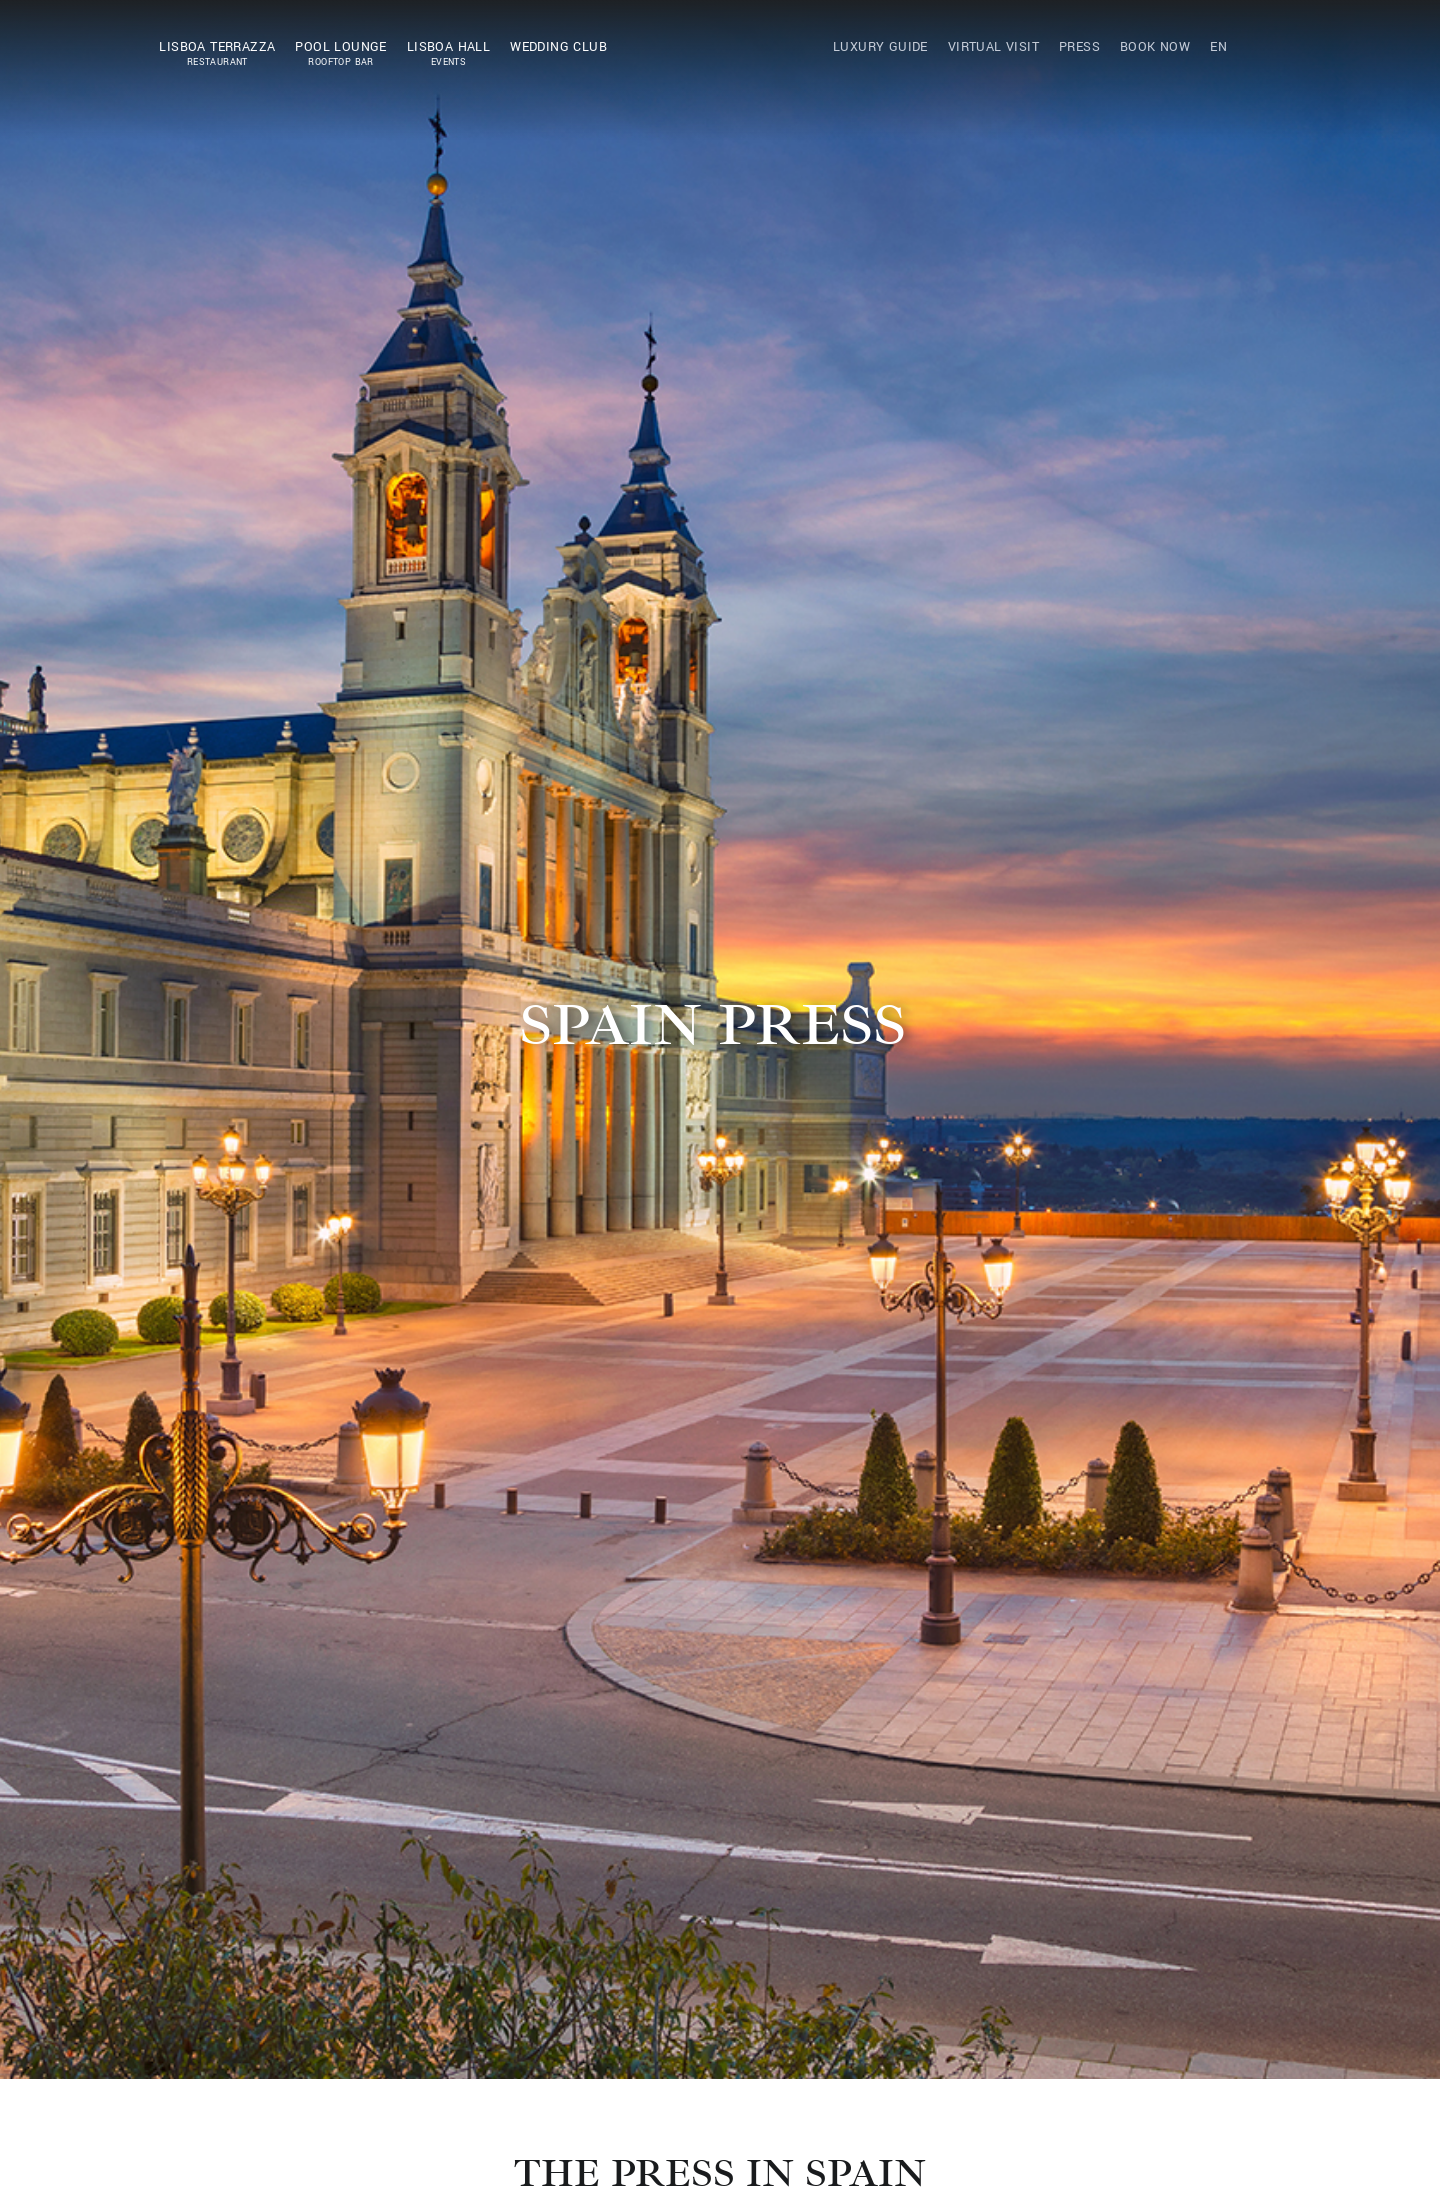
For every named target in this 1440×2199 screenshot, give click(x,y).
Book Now (1155, 47)
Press (1079, 47)
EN (1218, 47)
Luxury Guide (880, 47)
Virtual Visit (993, 47)
